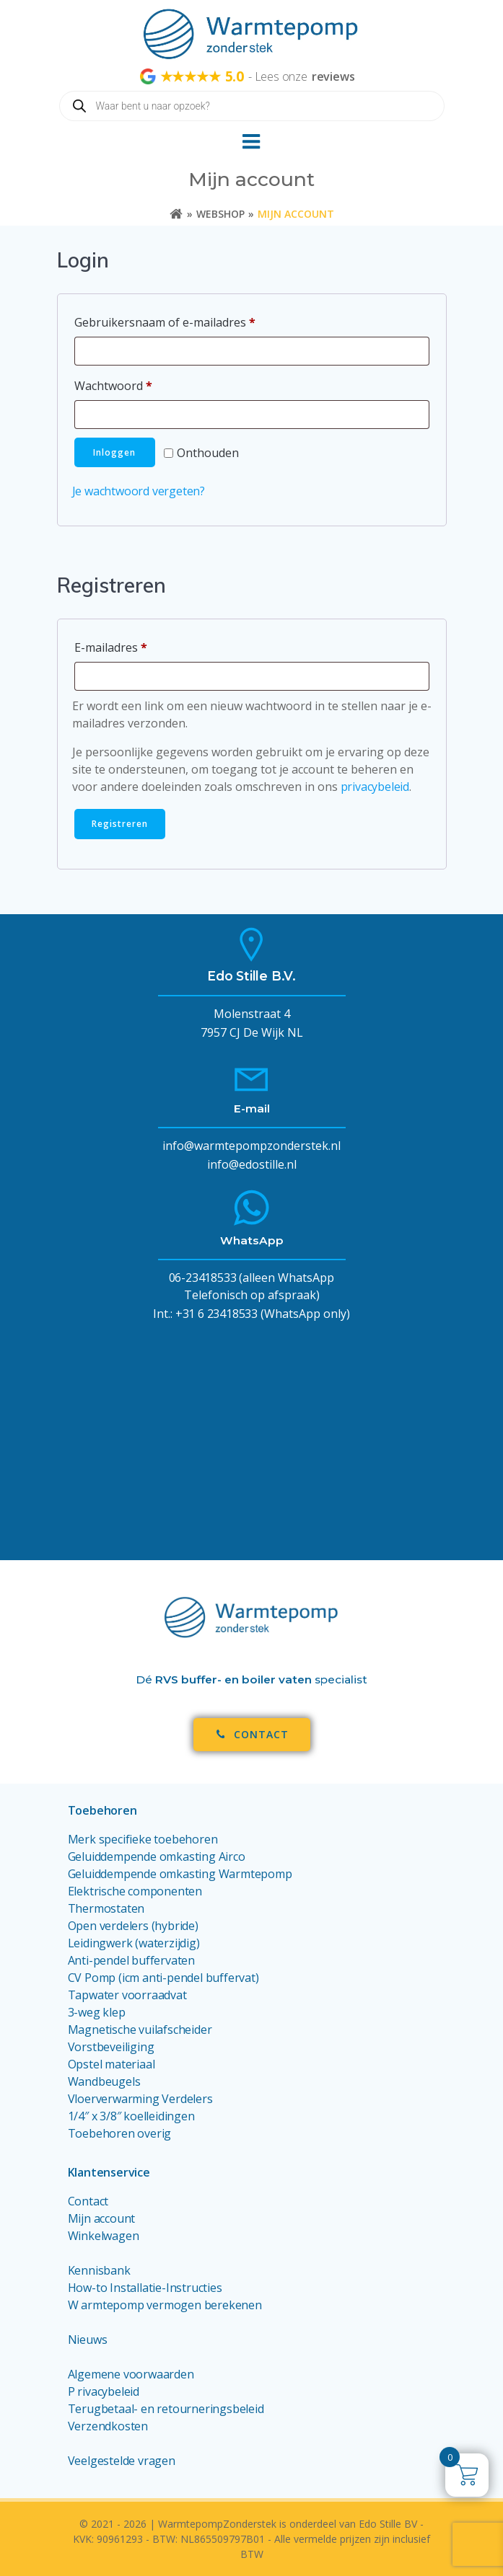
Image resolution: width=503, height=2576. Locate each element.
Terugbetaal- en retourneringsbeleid (166, 2409)
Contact (88, 2201)
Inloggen (114, 452)
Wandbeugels (104, 2081)
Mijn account (102, 2218)
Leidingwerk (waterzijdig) (134, 1943)
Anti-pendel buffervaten (131, 1960)
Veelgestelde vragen (121, 2461)
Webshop (220, 214)
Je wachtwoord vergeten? (138, 491)
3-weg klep (97, 2012)
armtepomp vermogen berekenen (171, 2305)
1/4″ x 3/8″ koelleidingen (131, 2116)
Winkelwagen (103, 2236)
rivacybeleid (108, 2391)
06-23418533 (203, 1277)
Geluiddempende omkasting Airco (156, 1856)
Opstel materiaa (110, 2064)
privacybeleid (375, 787)
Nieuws (88, 2339)
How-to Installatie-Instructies (145, 2288)
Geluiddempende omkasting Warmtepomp (180, 1874)
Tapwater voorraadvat (129, 1995)
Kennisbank (99, 2270)
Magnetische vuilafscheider (140, 2029)
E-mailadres (129, 645)
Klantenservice (109, 2172)
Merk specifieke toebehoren (143, 1839)
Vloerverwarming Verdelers (140, 2099)
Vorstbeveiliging (111, 2047)
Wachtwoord (132, 384)
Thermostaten (106, 1908)
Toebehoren (102, 1810)
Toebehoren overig (120, 2133)
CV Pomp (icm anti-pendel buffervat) (163, 1978)
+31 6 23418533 (216, 1314)
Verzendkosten (108, 2426)
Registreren (120, 824)
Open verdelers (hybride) (133, 1926)
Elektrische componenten (135, 1891)
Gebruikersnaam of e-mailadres (183, 320)
